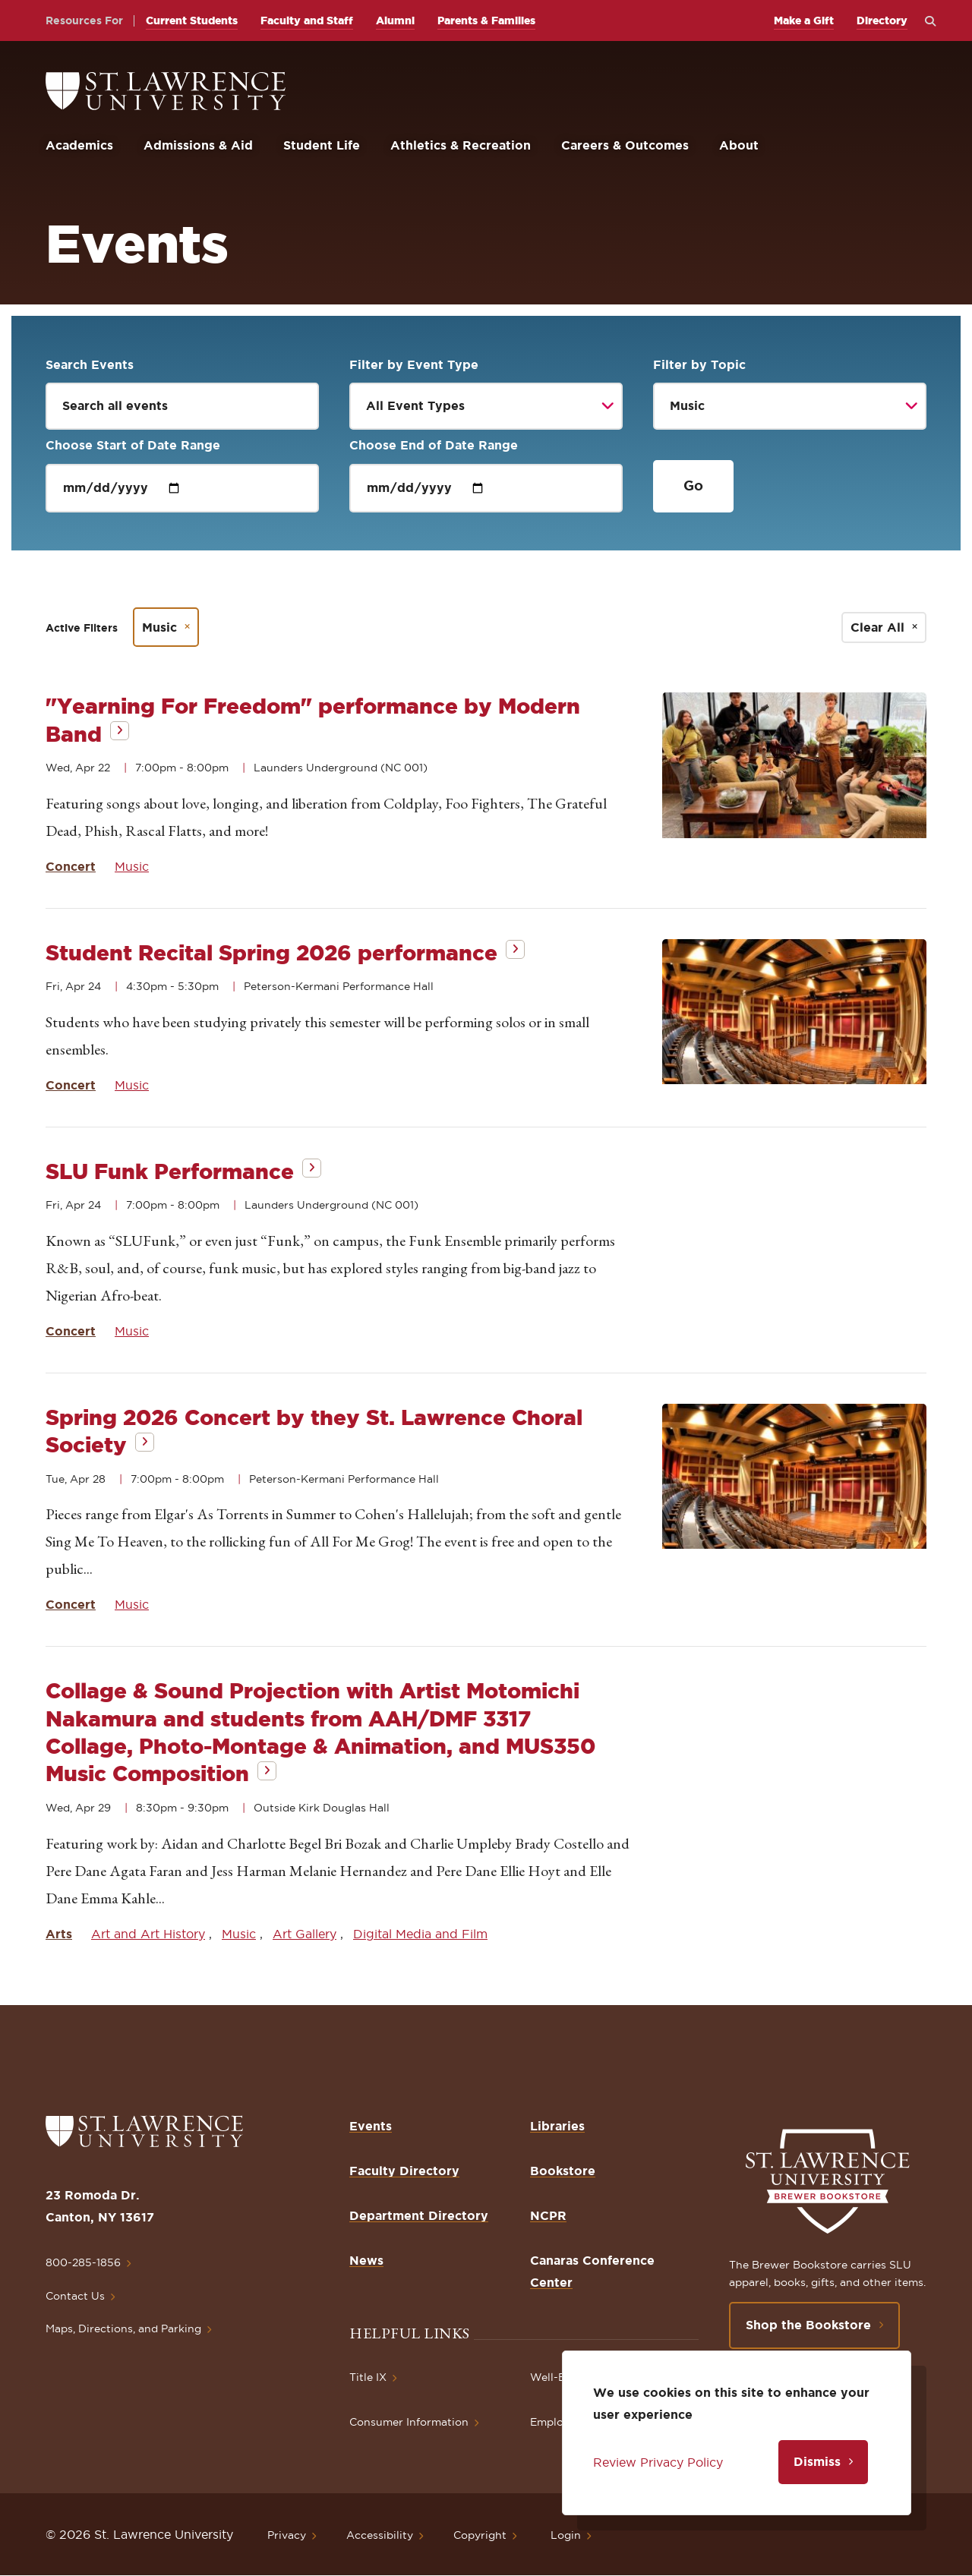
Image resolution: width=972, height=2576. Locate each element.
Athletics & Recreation (460, 145)
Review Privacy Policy (658, 2462)
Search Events (90, 364)
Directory (882, 20)
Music (132, 866)
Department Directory (418, 2215)
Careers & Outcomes (625, 145)
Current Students (192, 20)
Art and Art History (148, 1934)
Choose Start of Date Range (133, 445)
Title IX (368, 2377)
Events (370, 2126)
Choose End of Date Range (433, 445)
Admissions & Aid (198, 145)
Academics (79, 145)
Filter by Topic (699, 364)
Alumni (395, 20)
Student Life (321, 145)
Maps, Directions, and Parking (123, 2328)
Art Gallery (304, 1934)
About (739, 145)
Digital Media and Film (420, 1934)
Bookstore (562, 2170)
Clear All (877, 627)
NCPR (548, 2215)
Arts (59, 1934)
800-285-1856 (83, 2262)
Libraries (557, 2126)
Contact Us (75, 2296)
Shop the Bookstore (808, 2325)
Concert (71, 866)
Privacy (286, 2535)
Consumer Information (409, 2422)
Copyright (480, 2535)
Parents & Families (486, 20)
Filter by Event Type (413, 364)
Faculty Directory (404, 2170)
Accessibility (379, 2535)
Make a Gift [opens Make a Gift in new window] (804, 20)
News (366, 2260)
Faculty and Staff (306, 20)
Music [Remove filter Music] (159, 627)
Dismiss (817, 2461)
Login (566, 2535)
